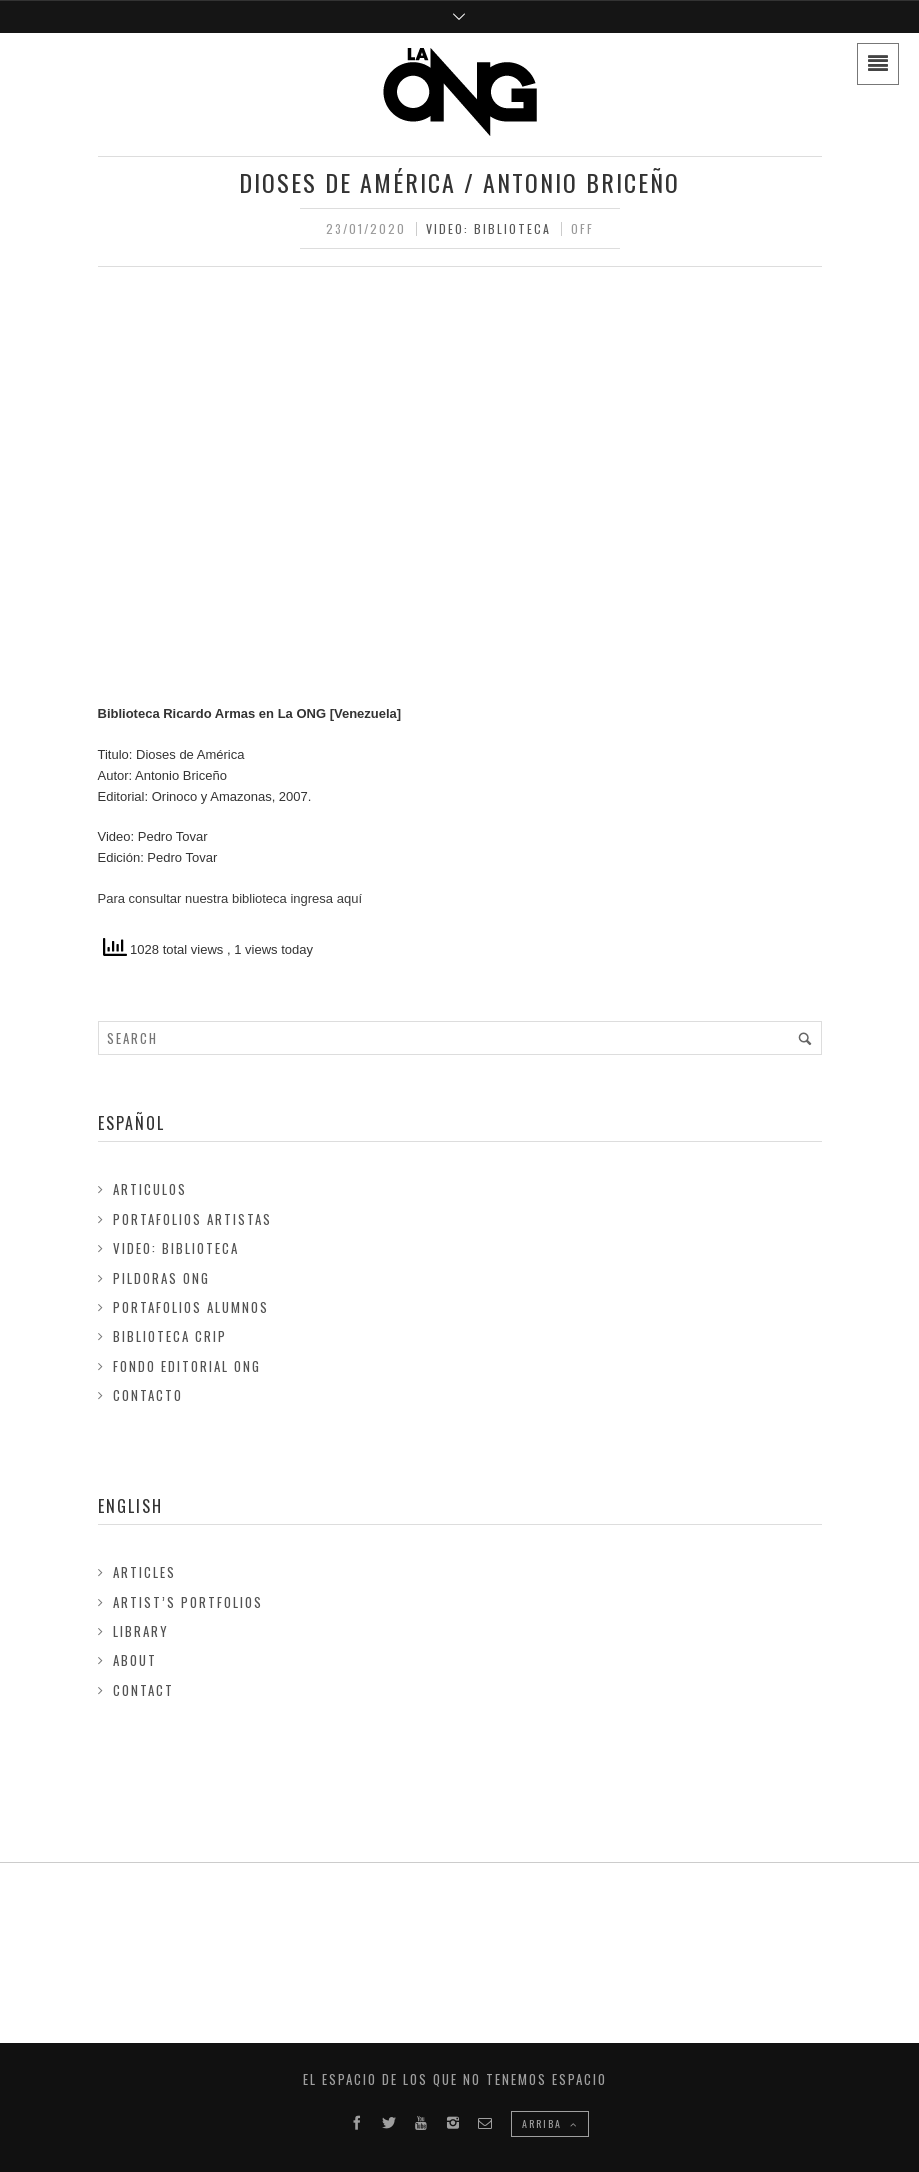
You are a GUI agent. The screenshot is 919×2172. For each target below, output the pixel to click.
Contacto (148, 1395)
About (135, 1660)
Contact (143, 1690)
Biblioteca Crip (170, 1336)
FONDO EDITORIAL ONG (187, 1366)
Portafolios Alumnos (191, 1307)
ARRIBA (550, 2123)
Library (141, 1631)
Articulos (150, 1189)
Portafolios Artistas (192, 1219)
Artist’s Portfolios (188, 1602)
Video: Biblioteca (488, 228)
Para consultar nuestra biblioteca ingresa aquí (230, 898)
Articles (144, 1572)
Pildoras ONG (161, 1278)
